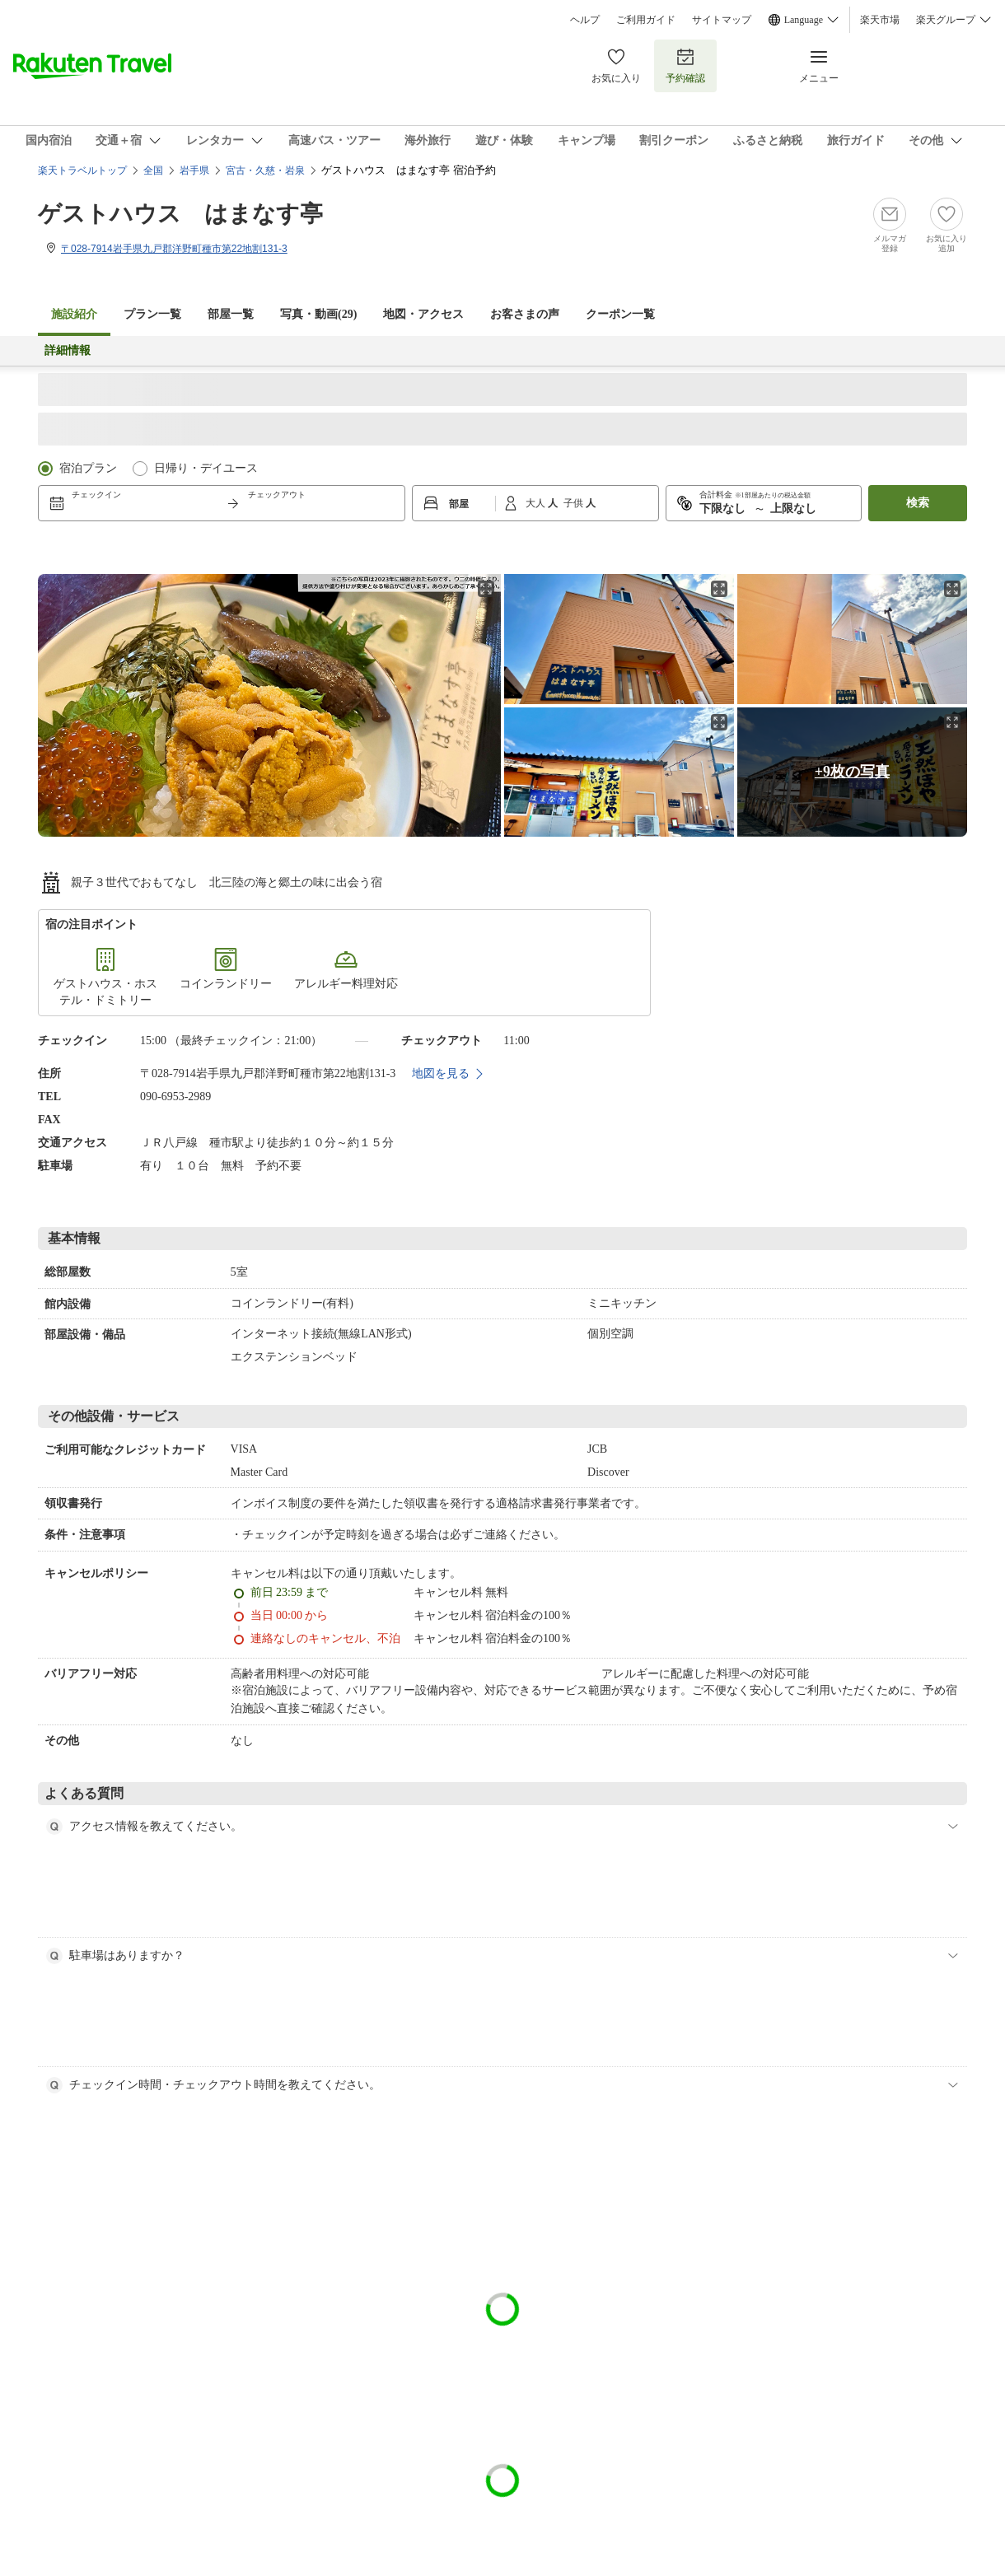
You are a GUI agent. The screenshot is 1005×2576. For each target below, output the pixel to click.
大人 (537, 503)
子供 (574, 503)
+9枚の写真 (852, 771)
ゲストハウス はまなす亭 (180, 213)
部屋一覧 (231, 314)
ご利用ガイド (645, 20)
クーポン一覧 (620, 314)
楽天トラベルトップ (82, 170)
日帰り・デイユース (206, 468)
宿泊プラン (88, 468)
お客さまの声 (524, 314)
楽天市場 (880, 20)
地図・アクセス (423, 314)
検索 (917, 503)
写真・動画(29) (318, 314)
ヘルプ (585, 20)
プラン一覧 (152, 314)
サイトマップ (721, 20)
